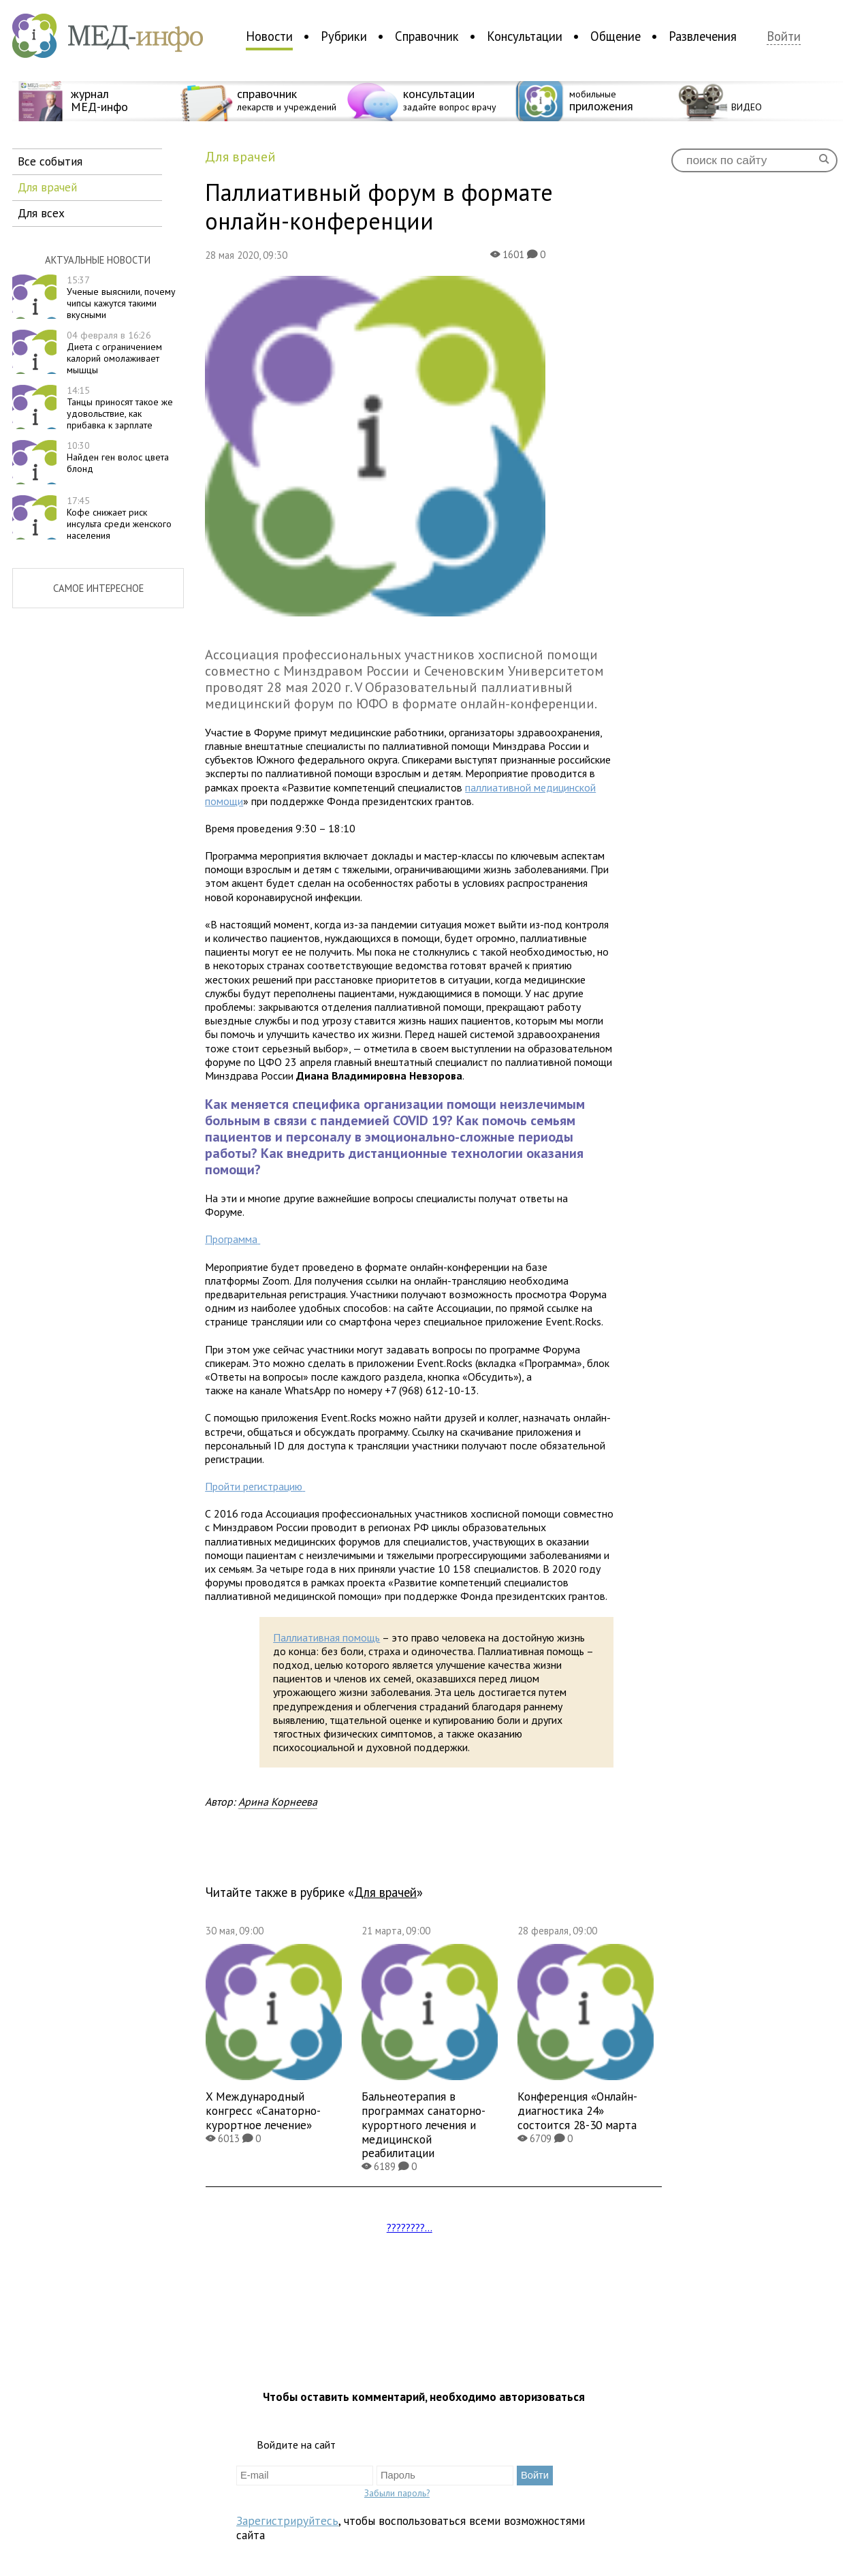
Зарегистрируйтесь (287, 2520)
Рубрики (344, 36)
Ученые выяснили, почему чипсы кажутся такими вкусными (121, 297)
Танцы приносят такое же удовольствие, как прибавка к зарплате (120, 407)
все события (50, 161)
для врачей (47, 187)
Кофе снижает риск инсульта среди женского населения (119, 517)
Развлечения (703, 36)
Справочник (427, 36)
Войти (784, 36)
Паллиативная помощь (326, 1637)
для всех (41, 213)
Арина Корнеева (277, 1801)
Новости (269, 36)
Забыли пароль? (397, 2492)
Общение (615, 36)
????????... (409, 2227)
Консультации (524, 36)
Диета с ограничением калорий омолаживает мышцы (114, 352)
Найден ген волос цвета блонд (118, 457)
